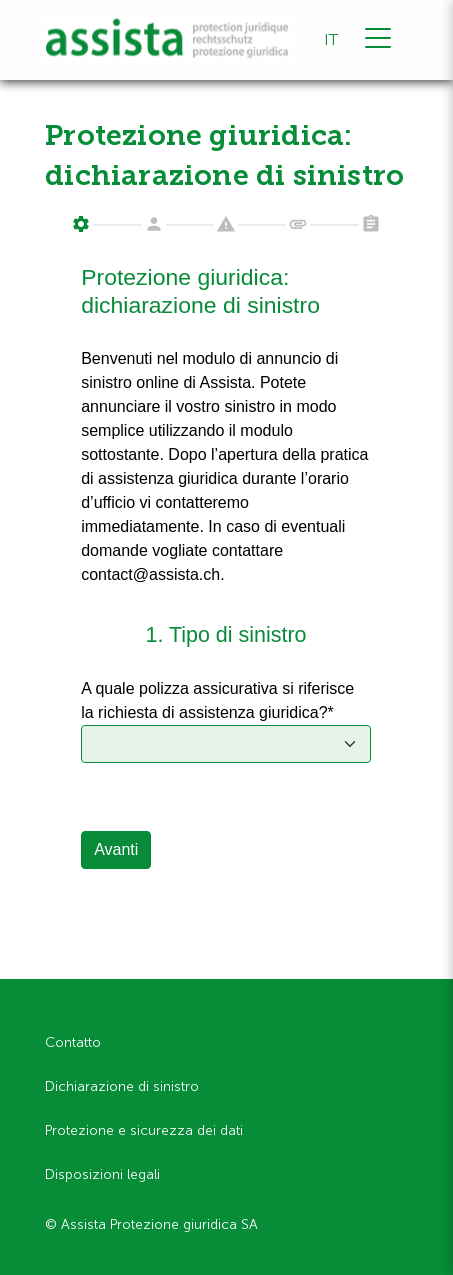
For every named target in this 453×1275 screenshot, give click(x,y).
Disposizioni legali (102, 1174)
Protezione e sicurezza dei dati (144, 1130)
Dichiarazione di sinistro (122, 1086)
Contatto (73, 1042)
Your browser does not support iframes (226, 576)
